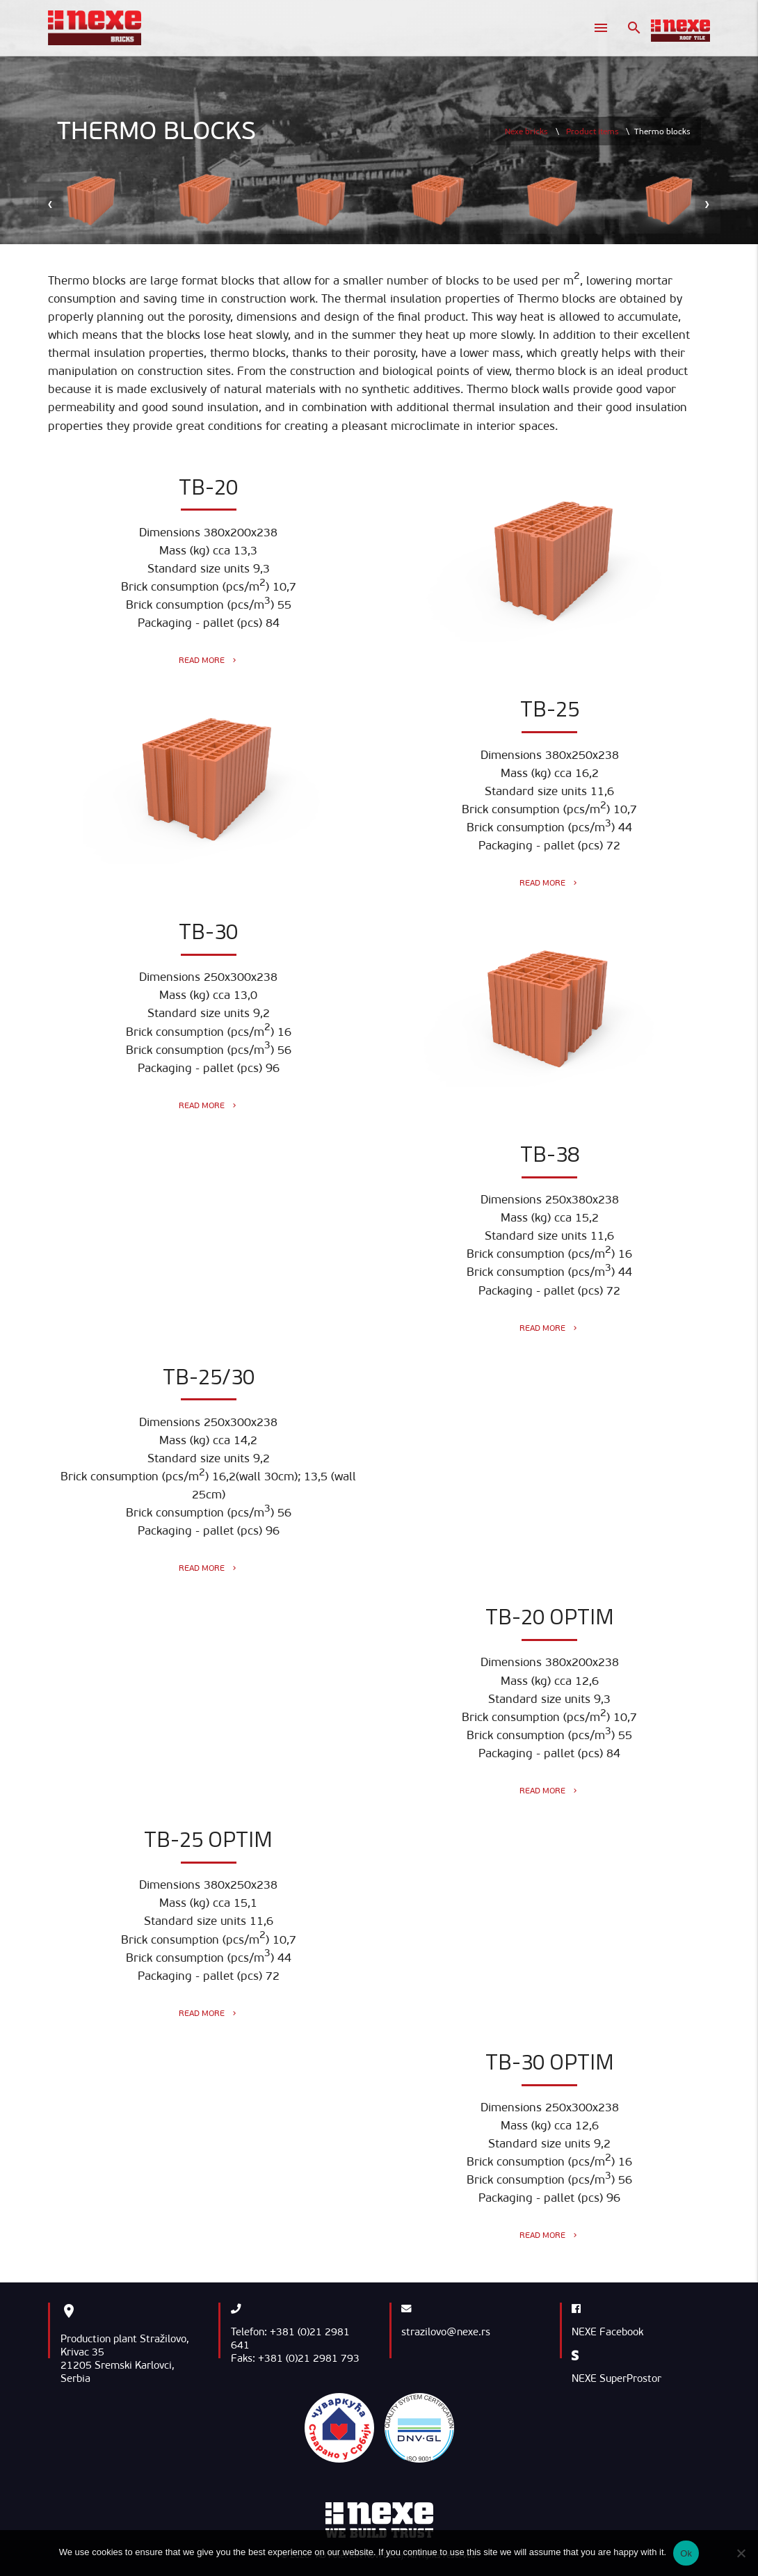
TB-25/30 (209, 1376)
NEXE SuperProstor (616, 2378)
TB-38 (549, 1153)
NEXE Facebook (607, 2332)
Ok (686, 2553)
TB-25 (549, 708)
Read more (209, 660)
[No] (741, 2553)
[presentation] (50, 203)
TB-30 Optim (549, 2061)
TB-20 (208, 486)
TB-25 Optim (208, 1839)
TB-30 (208, 931)
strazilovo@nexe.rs (445, 2332)
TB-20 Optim (549, 1616)
